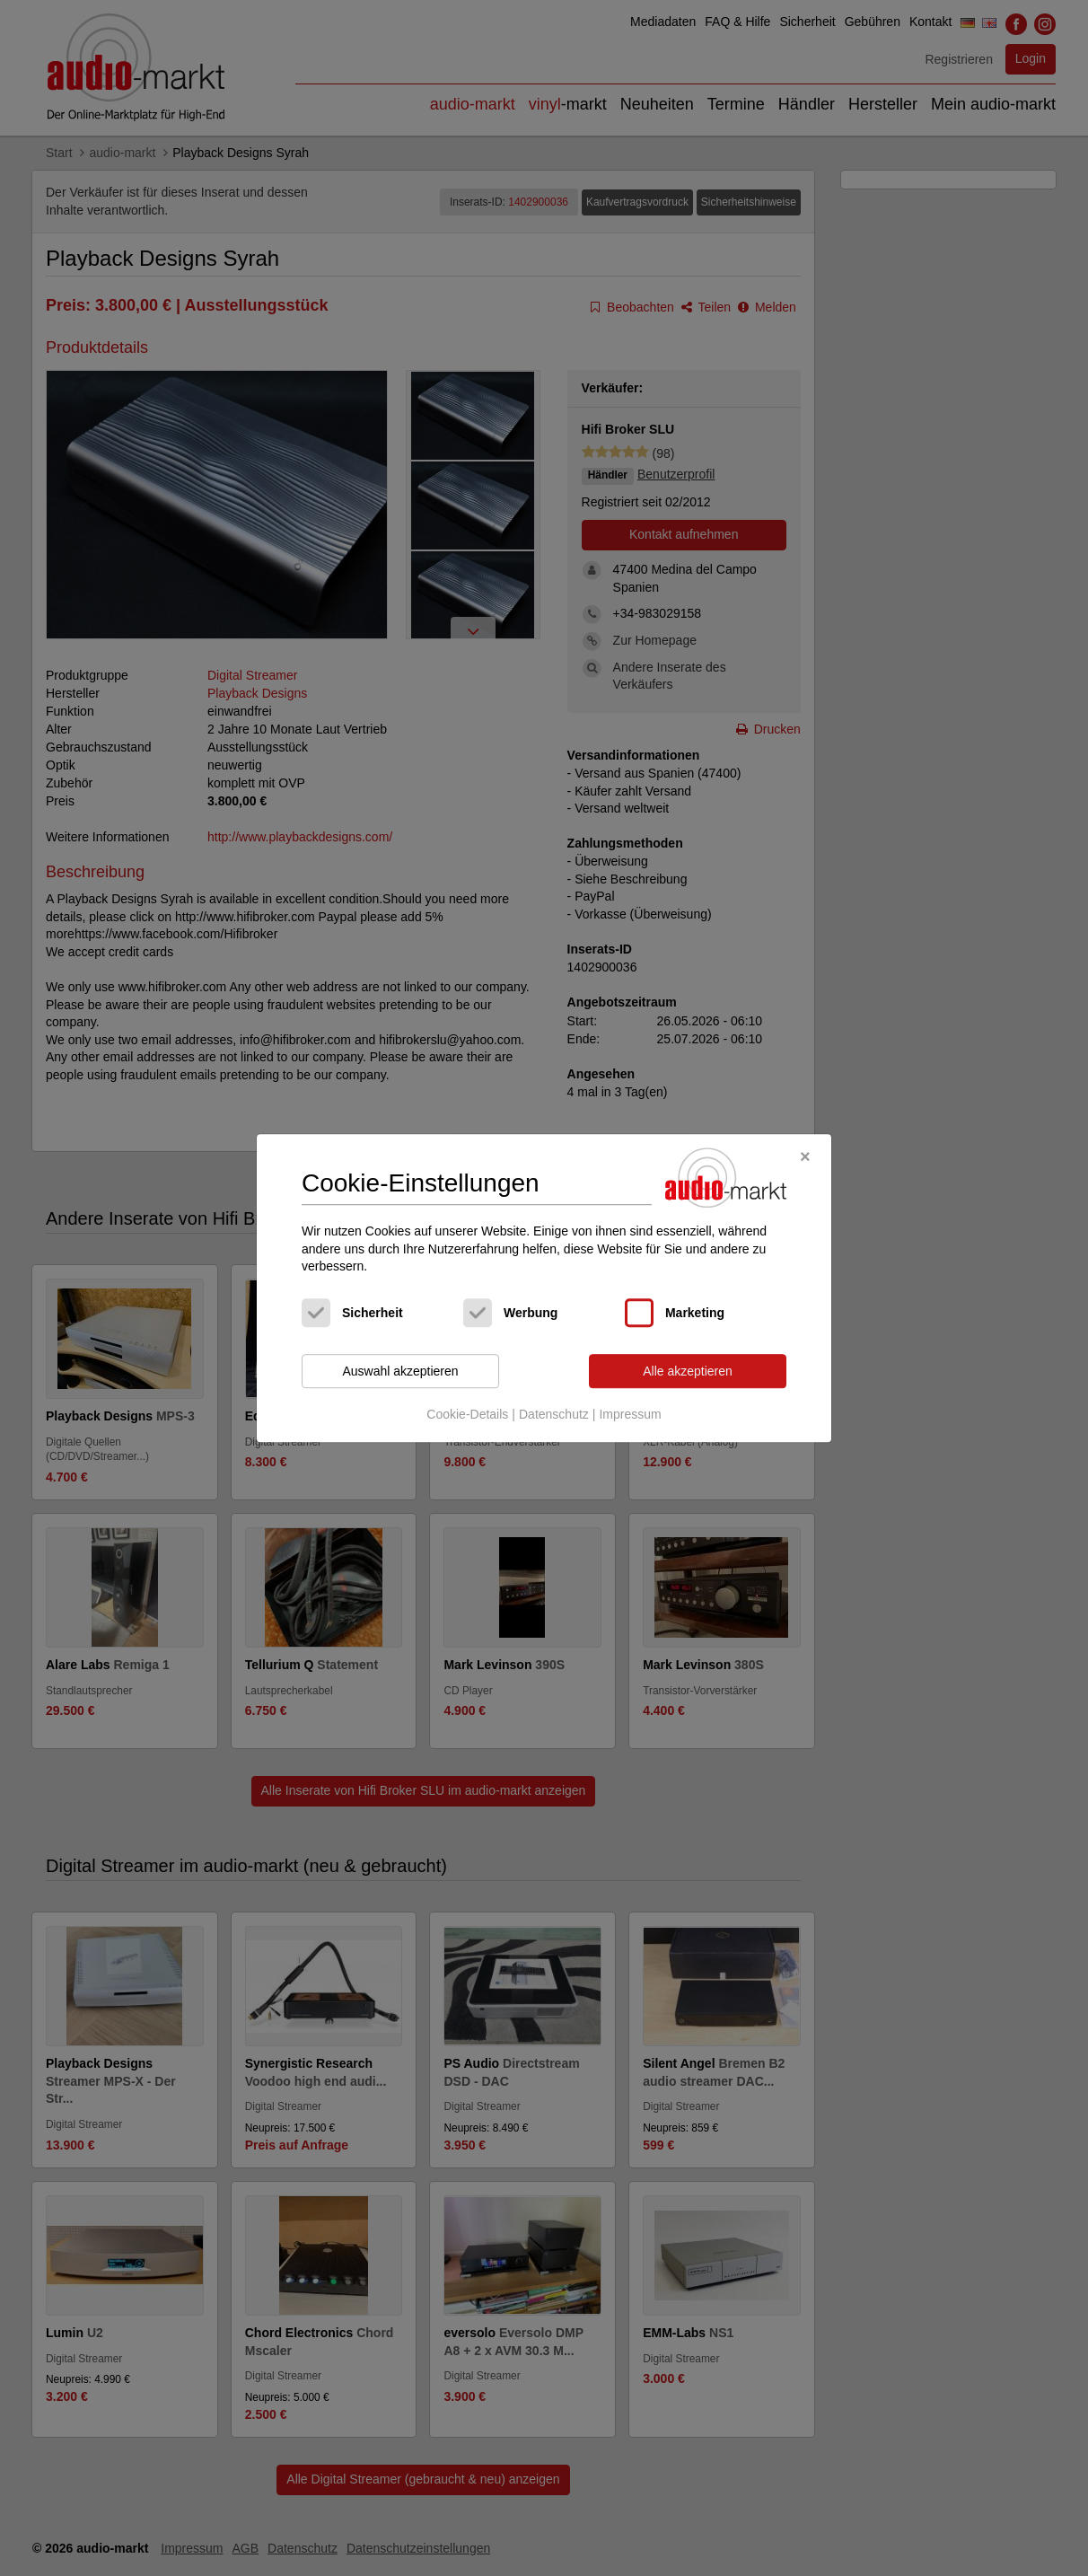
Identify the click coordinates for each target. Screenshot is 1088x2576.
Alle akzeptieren (688, 1371)
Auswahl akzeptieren (400, 1371)
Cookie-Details (467, 1415)
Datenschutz (554, 1415)
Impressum (630, 1415)
